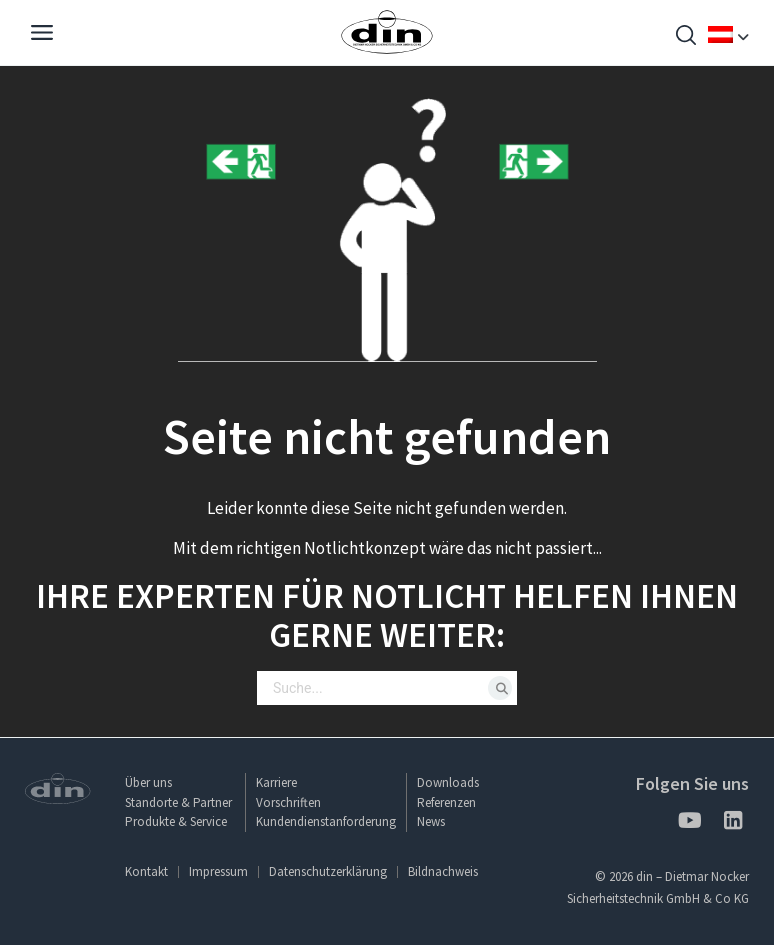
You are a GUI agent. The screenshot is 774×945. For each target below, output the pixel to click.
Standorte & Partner (178, 802)
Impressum (218, 871)
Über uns (148, 782)
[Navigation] (42, 35)
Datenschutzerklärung (328, 871)
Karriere (276, 782)
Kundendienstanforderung (326, 821)
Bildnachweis (443, 871)
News (431, 821)
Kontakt (146, 871)
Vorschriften (288, 802)
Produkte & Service (176, 821)
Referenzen (446, 802)
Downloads (448, 782)
